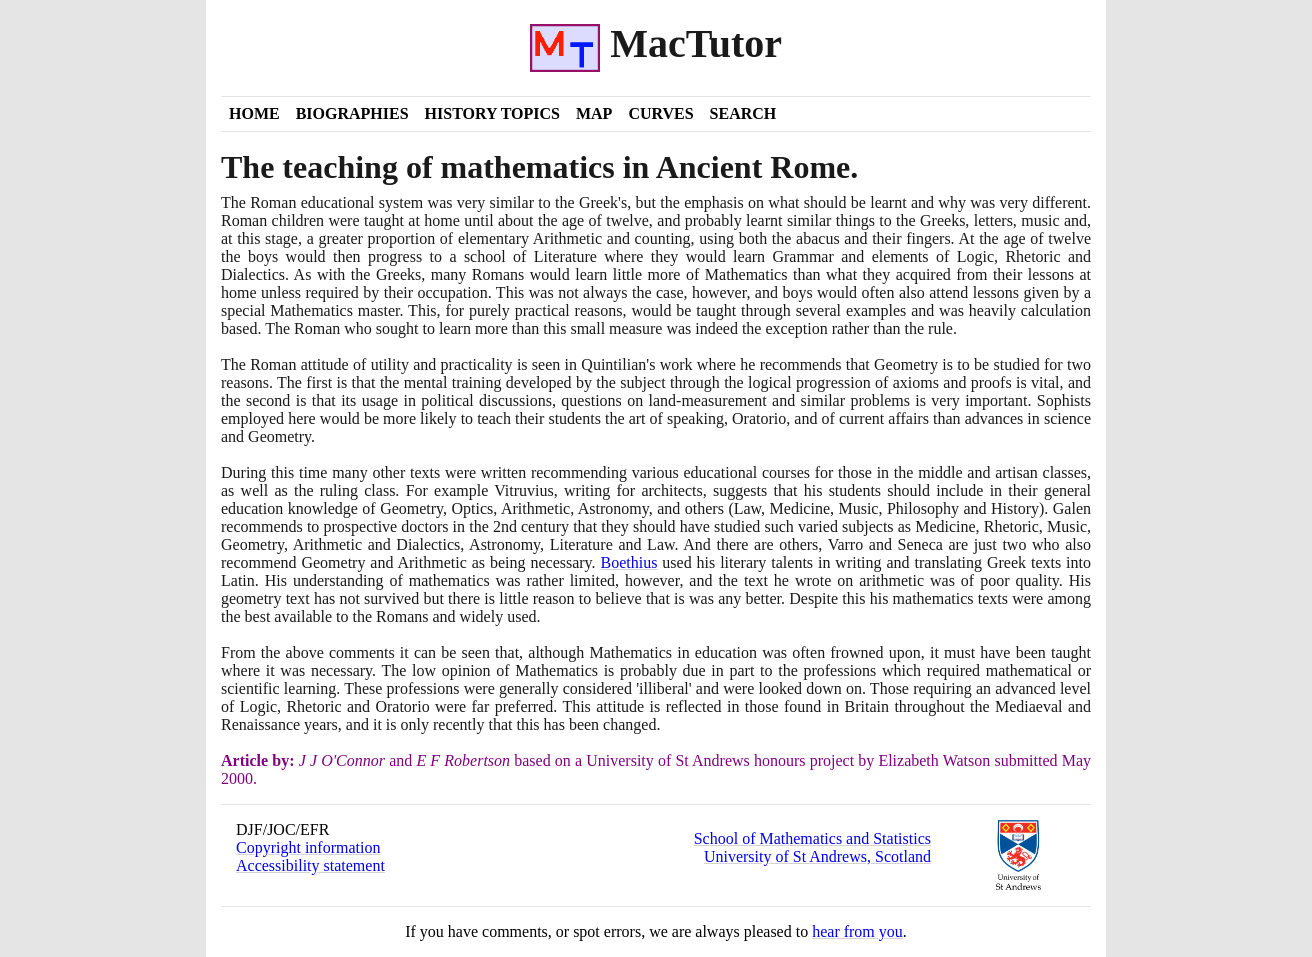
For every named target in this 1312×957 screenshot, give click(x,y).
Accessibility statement (310, 865)
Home (254, 113)
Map (594, 113)
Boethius (629, 562)
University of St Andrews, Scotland (817, 856)
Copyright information (308, 847)
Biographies (352, 113)
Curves (660, 113)
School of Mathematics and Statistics (812, 838)
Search (743, 113)
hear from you (857, 931)
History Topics (492, 113)
